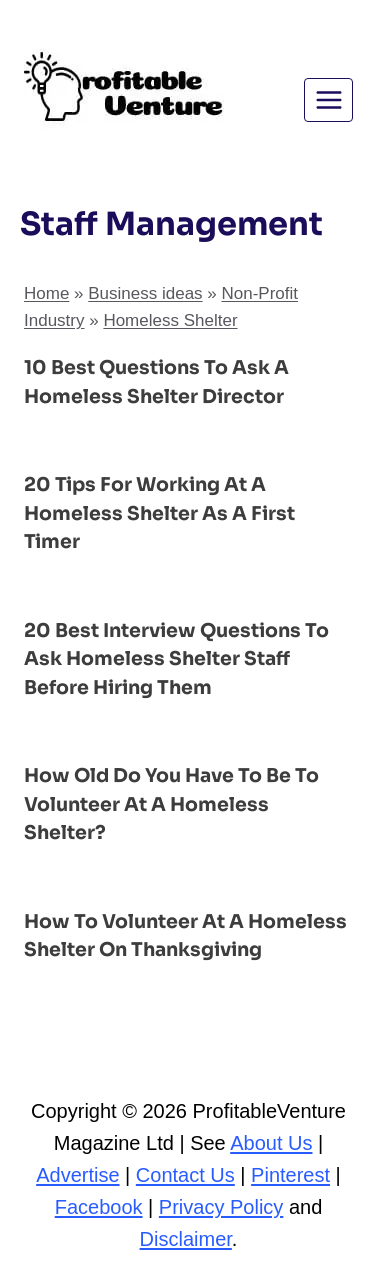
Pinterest (290, 1175)
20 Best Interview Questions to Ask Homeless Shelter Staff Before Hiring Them (176, 659)
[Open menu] (328, 99)
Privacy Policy (221, 1207)
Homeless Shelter (170, 320)
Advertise (77, 1175)
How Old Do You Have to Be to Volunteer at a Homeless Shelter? (171, 804)
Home (46, 293)
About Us (271, 1143)
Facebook (99, 1207)
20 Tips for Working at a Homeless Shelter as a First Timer (159, 513)
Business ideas (145, 293)
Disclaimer (186, 1239)
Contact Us (185, 1175)
